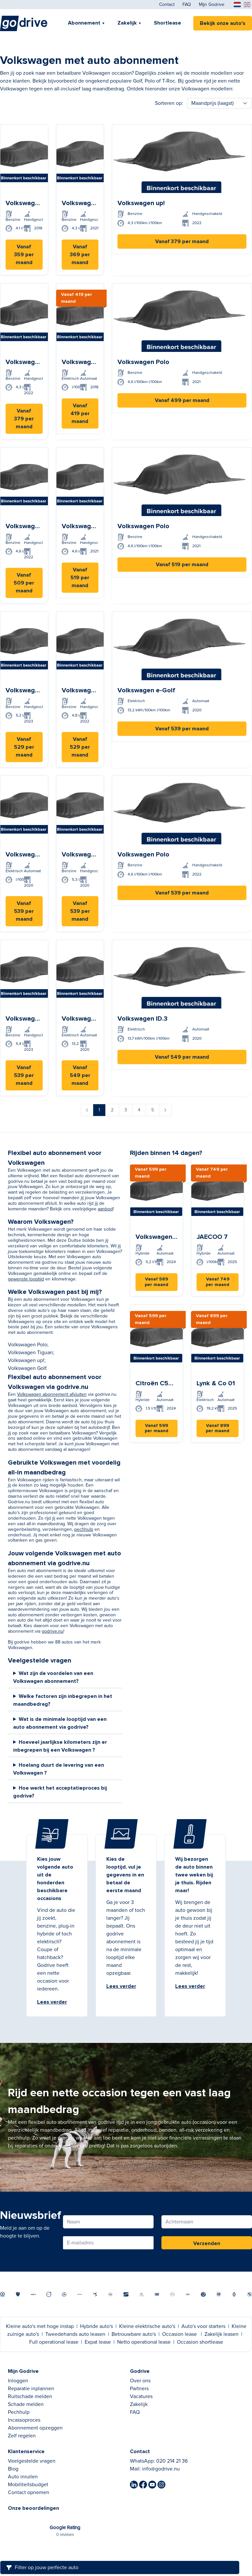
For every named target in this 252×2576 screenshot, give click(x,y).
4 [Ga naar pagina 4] (139, 1110)
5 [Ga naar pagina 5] (152, 1110)
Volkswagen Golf (27, 1368)
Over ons (140, 2380)
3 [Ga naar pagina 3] (125, 1110)
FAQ (186, 4)
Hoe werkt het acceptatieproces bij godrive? (60, 1791)
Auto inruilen (23, 2476)
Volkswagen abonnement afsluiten (52, 1394)
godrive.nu (52, 1631)
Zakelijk (127, 23)
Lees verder (52, 2002)
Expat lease (98, 2342)
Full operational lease (53, 2342)
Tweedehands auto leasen (75, 2334)
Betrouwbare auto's (134, 2334)
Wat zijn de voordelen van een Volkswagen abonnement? (53, 1677)
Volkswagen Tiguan (30, 1352)
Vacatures (141, 2396)
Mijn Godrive (211, 4)
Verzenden (206, 2243)
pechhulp (83, 1529)
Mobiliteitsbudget (28, 2484)
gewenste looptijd (26, 1279)
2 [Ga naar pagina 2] (112, 1110)
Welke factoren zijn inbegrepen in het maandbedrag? (62, 1700)
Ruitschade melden (30, 2396)
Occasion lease (179, 2334)
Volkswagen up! (26, 1360)
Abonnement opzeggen (35, 2428)
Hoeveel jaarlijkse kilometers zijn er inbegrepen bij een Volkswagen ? (60, 1746)
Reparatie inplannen (31, 2388)
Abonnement (84, 23)
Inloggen (18, 2380)
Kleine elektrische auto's (147, 2326)
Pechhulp (19, 2412)
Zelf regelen (22, 2435)
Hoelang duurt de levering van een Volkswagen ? (58, 1769)
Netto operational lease (144, 2342)
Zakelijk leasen (221, 2334)
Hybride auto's (96, 2326)
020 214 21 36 (172, 2461)
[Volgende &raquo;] (165, 1110)
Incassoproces (24, 2420)
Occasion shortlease (200, 2342)
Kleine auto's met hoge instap (40, 2326)
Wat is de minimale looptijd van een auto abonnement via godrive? (60, 1723)
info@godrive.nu (161, 2468)
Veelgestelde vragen (31, 2461)
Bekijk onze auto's (222, 23)
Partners (139, 2388)
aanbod (105, 1209)
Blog (13, 2468)
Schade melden (26, 2404)
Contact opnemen (28, 2492)
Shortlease (167, 23)
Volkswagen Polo (27, 1344)
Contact (167, 4)
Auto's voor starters (203, 2326)
